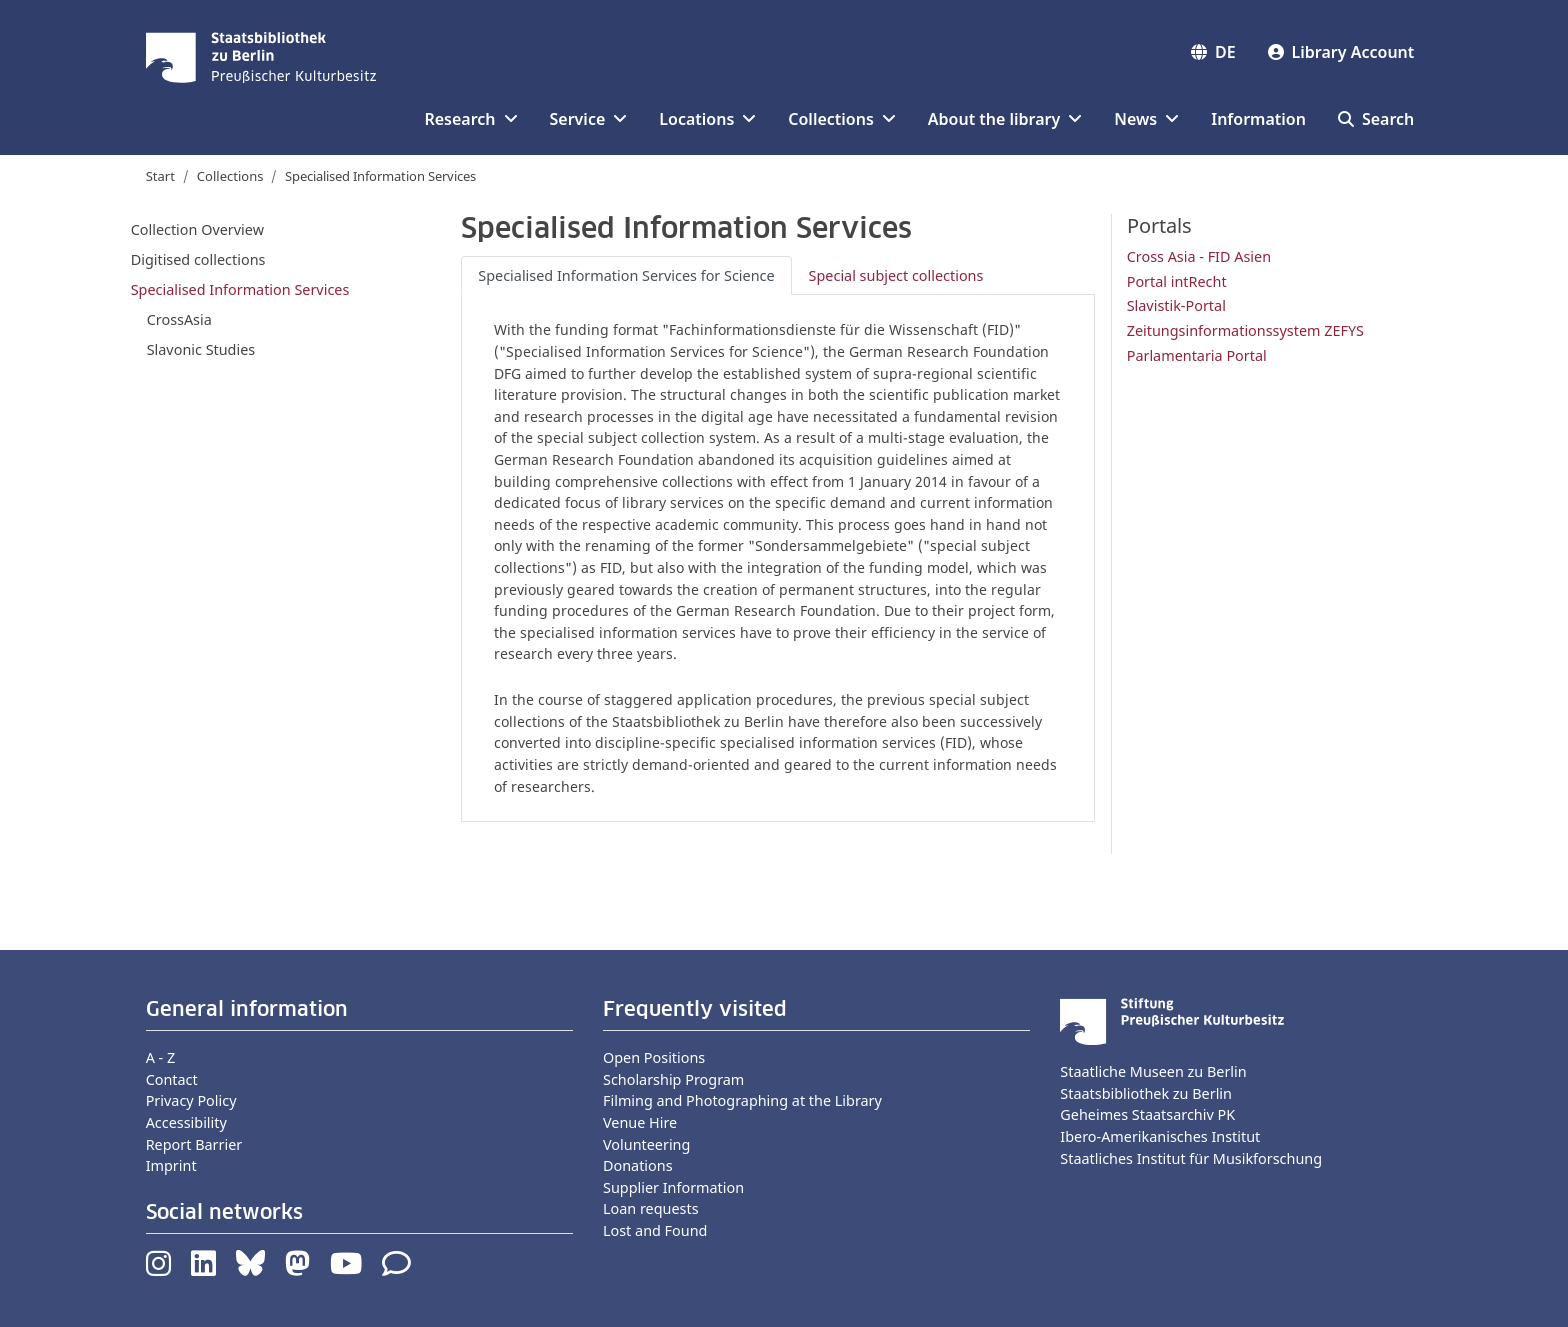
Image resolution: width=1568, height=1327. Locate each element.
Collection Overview (197, 229)
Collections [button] (842, 119)
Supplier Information (673, 1187)
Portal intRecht (1177, 281)
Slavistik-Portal (1176, 305)
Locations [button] (707, 119)
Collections (230, 176)
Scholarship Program (673, 1079)
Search (1376, 119)
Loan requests (651, 1208)
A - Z (161, 1057)
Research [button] (470, 119)
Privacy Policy (191, 1100)
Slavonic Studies (201, 349)
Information (1258, 119)
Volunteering (646, 1144)
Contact (172, 1079)
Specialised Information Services (240, 289)
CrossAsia (179, 319)
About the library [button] (1005, 119)
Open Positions (654, 1057)
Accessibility (186, 1122)
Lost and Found (655, 1230)
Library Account (1341, 52)
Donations (638, 1165)
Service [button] (589, 119)
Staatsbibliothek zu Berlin (1146, 1093)
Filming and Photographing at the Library (742, 1100)
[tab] (626, 276)
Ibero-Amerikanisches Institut (1160, 1136)
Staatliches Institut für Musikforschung (1191, 1158)
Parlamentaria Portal (1197, 355)
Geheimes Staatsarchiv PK (1147, 1114)
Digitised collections (198, 259)
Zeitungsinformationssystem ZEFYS (1245, 330)
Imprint (171, 1165)
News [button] (1146, 119)
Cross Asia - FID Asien (1199, 256)
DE (1213, 52)
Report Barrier (194, 1144)
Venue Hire (640, 1122)
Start (160, 176)
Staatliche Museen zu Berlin (1153, 1071)
